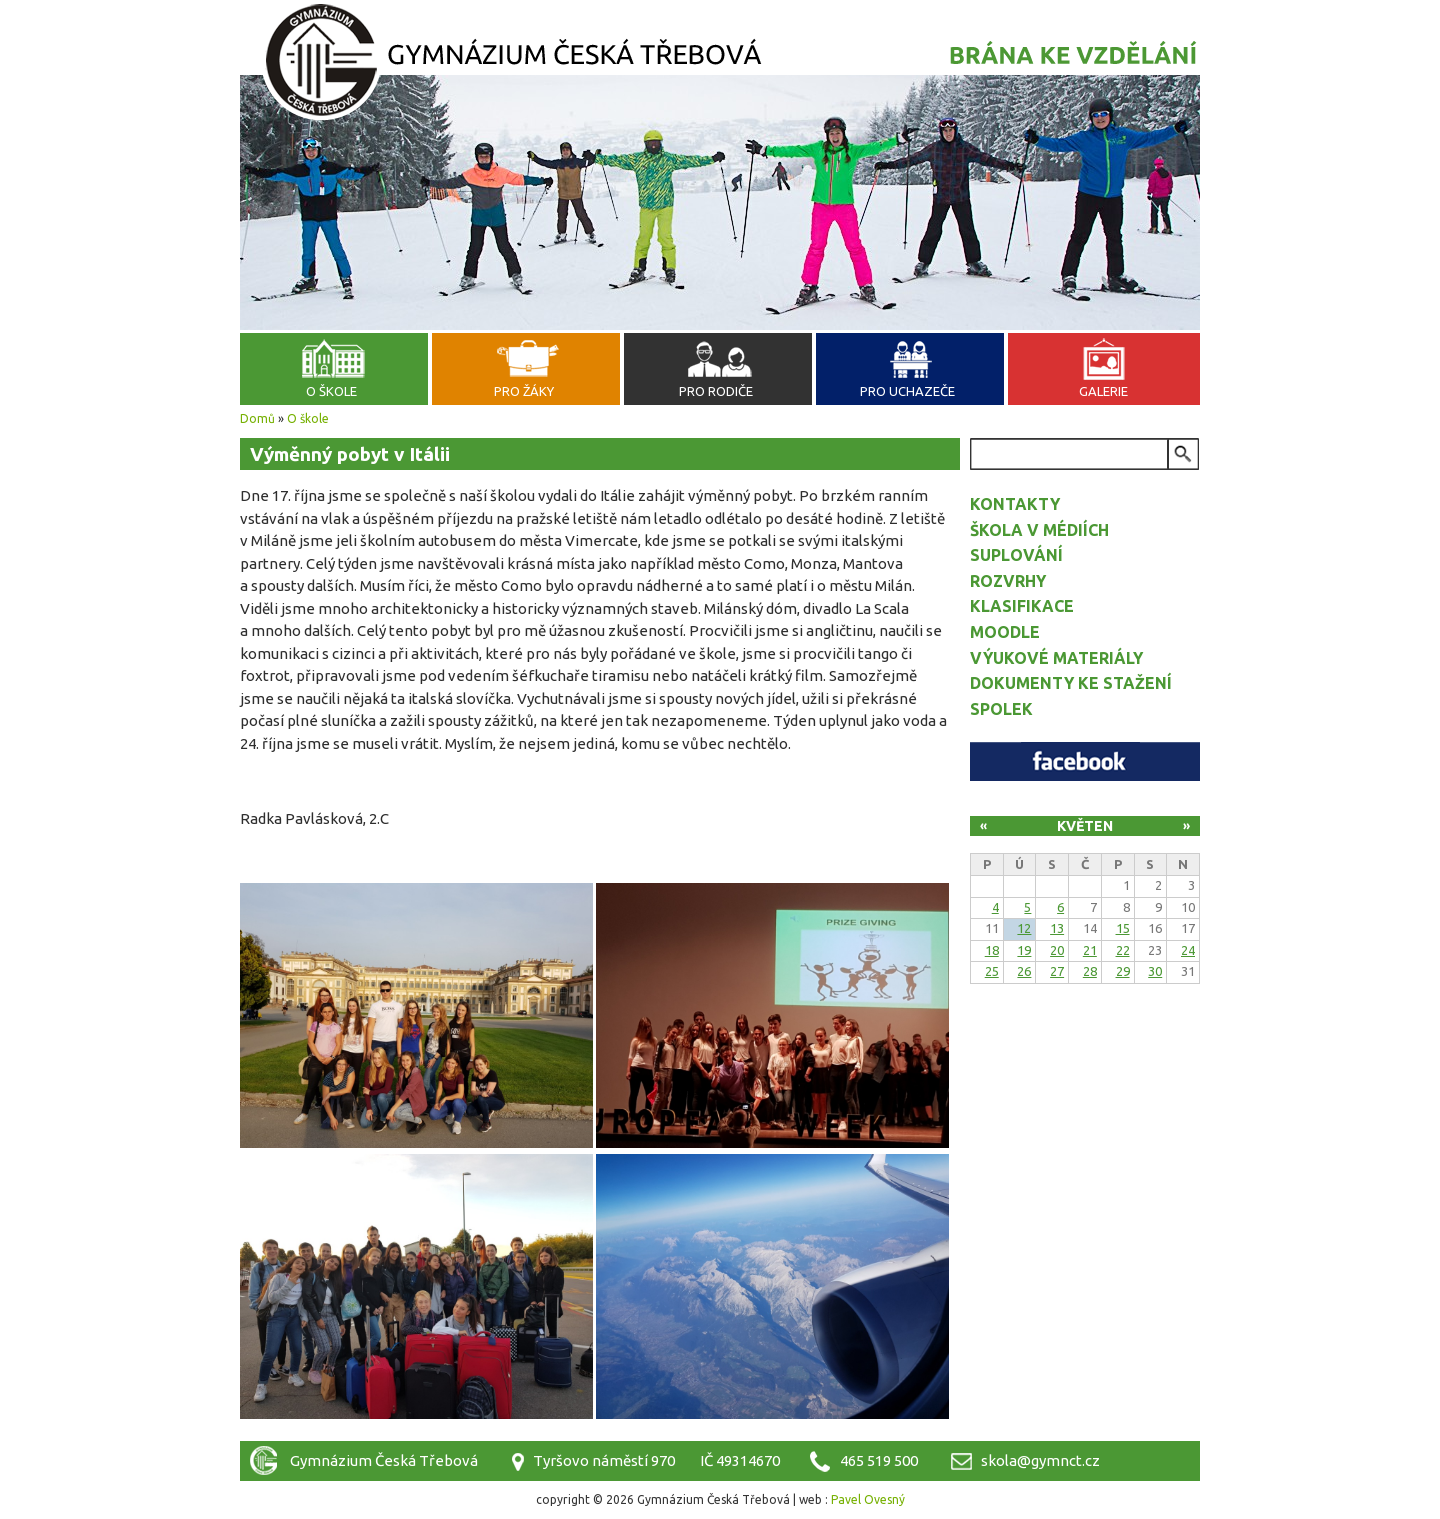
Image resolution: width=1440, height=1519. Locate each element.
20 (1057, 950)
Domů (257, 418)
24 (1188, 950)
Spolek (1001, 709)
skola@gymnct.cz (1040, 1460)
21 (1090, 950)
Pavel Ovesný (868, 1499)
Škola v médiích (1039, 530)
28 (1090, 971)
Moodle (1005, 632)
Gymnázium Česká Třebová (720, 65)
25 (992, 971)
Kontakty (1015, 504)
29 (1123, 971)
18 (992, 950)
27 (1057, 971)
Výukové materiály (1056, 658)
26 (1024, 971)
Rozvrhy (1008, 581)
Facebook (1085, 761)
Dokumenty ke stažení (1071, 683)
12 (1024, 928)
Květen (1085, 826)
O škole (331, 391)
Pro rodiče (716, 391)
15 (1123, 928)
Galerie (1103, 391)
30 (1155, 971)
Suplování (1016, 555)
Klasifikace (1022, 606)
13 (1057, 928)
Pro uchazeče (907, 391)
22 (1123, 950)
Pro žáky (524, 391)
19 (1024, 950)
